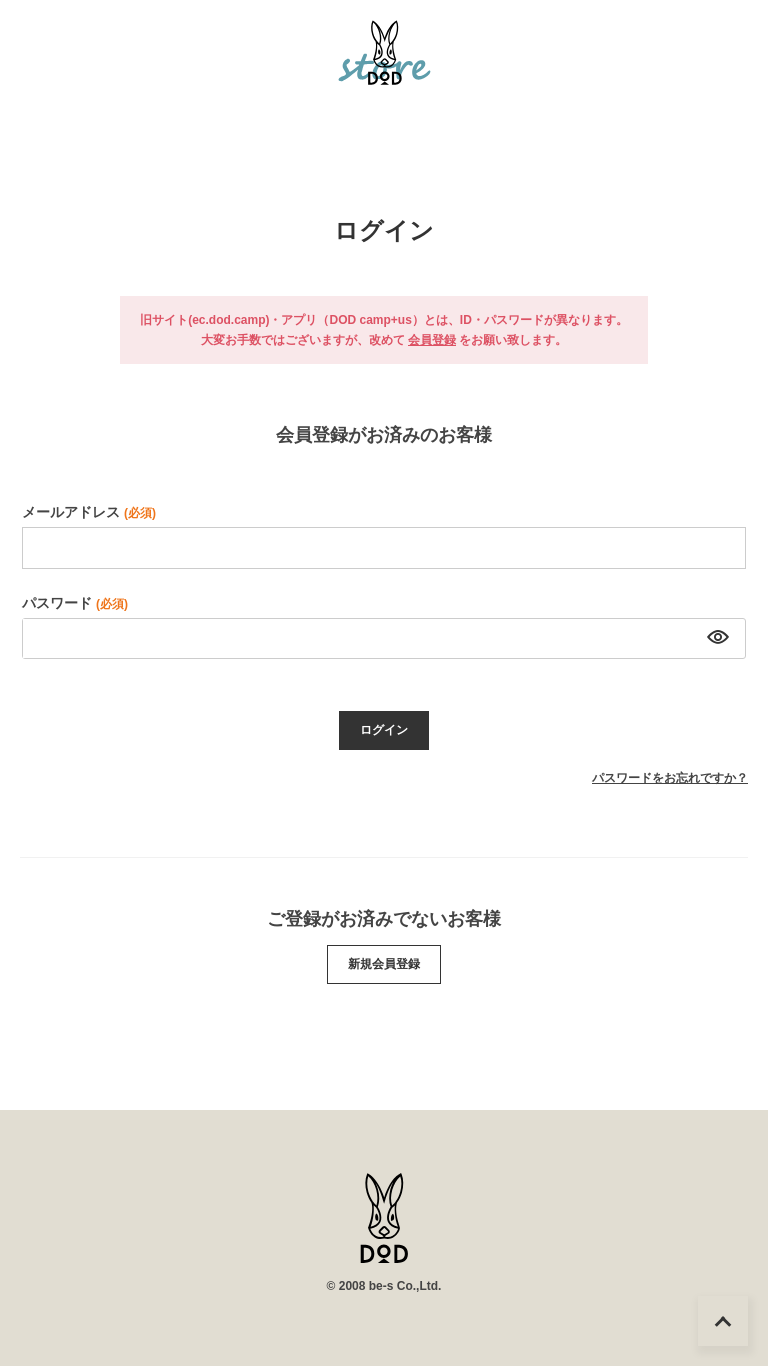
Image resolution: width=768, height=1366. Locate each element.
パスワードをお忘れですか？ (670, 778)
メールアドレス (89, 512)
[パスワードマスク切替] (715, 639)
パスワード (75, 603)
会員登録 (432, 340)
